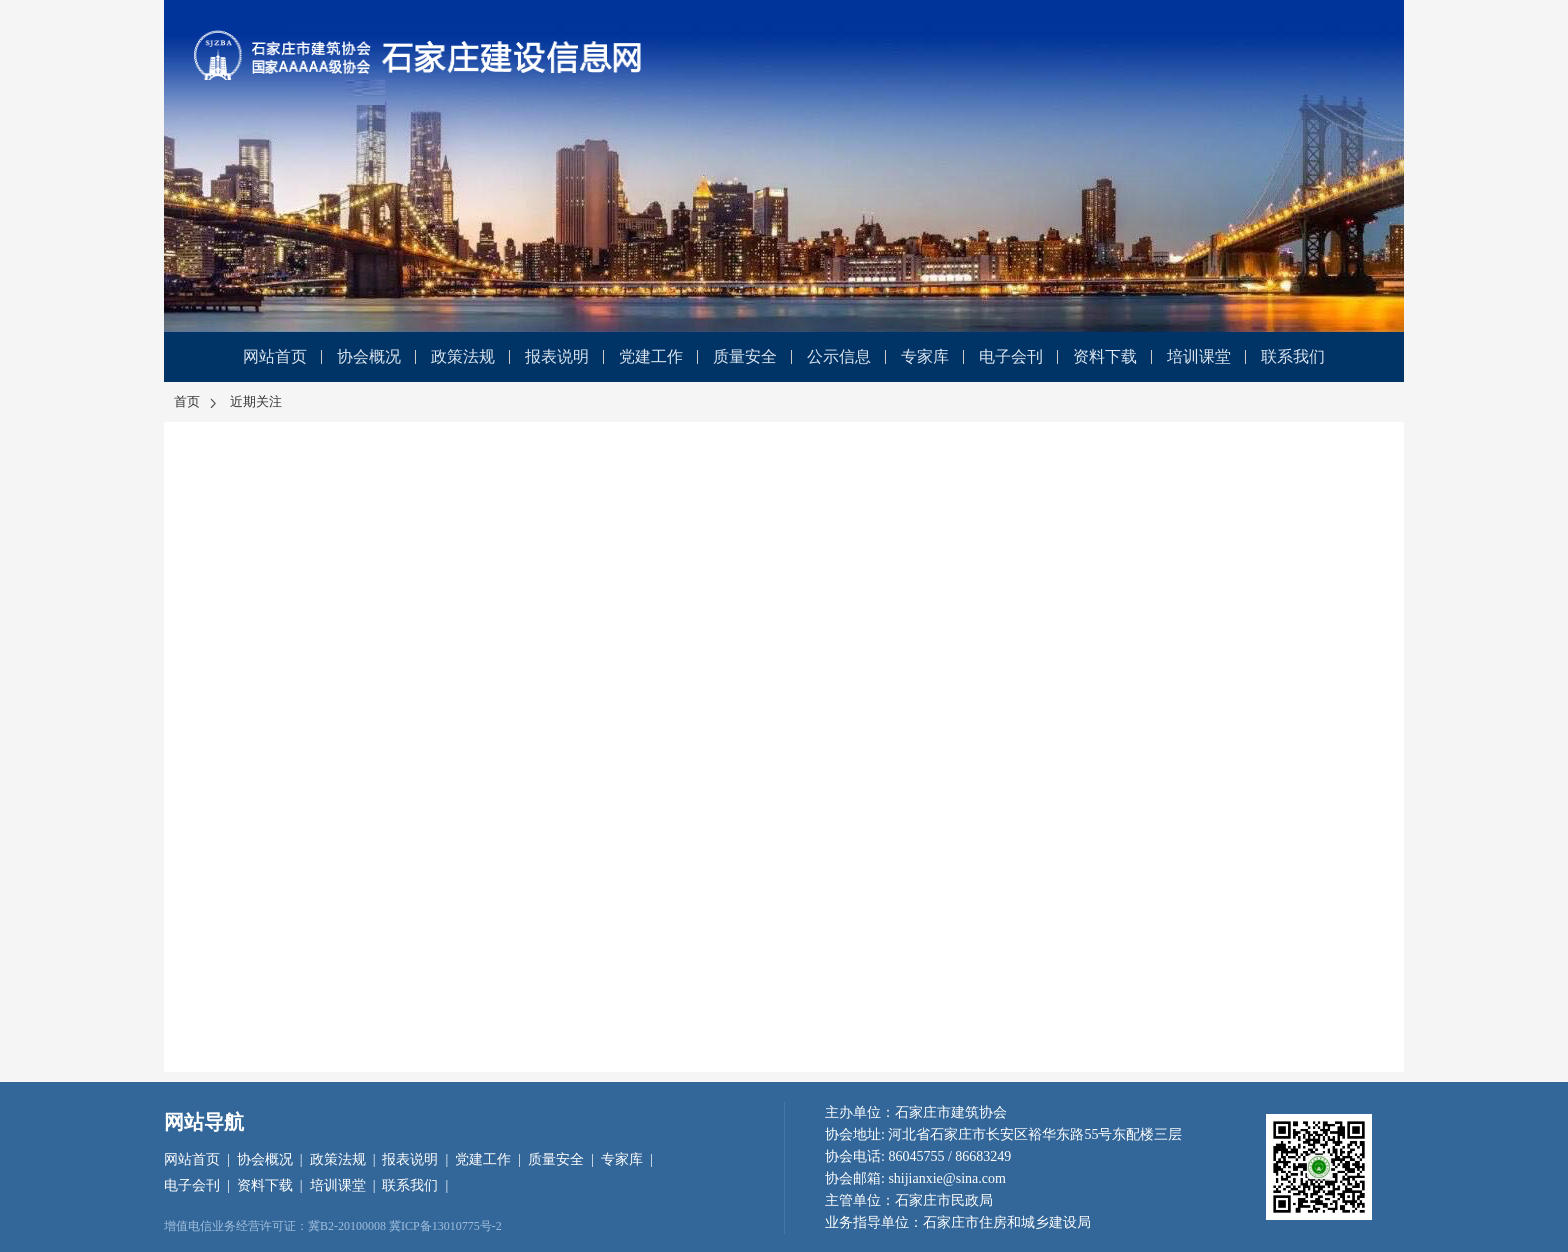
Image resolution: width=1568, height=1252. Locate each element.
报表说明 (557, 356)
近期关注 (256, 401)
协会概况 (369, 356)
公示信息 (839, 356)
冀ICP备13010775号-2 (445, 1226)
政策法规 (463, 356)
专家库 (925, 356)
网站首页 (275, 356)
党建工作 (651, 356)
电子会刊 (1011, 356)
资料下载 (1105, 356)
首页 (197, 401)
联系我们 (1293, 356)
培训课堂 (1199, 356)
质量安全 (745, 356)
